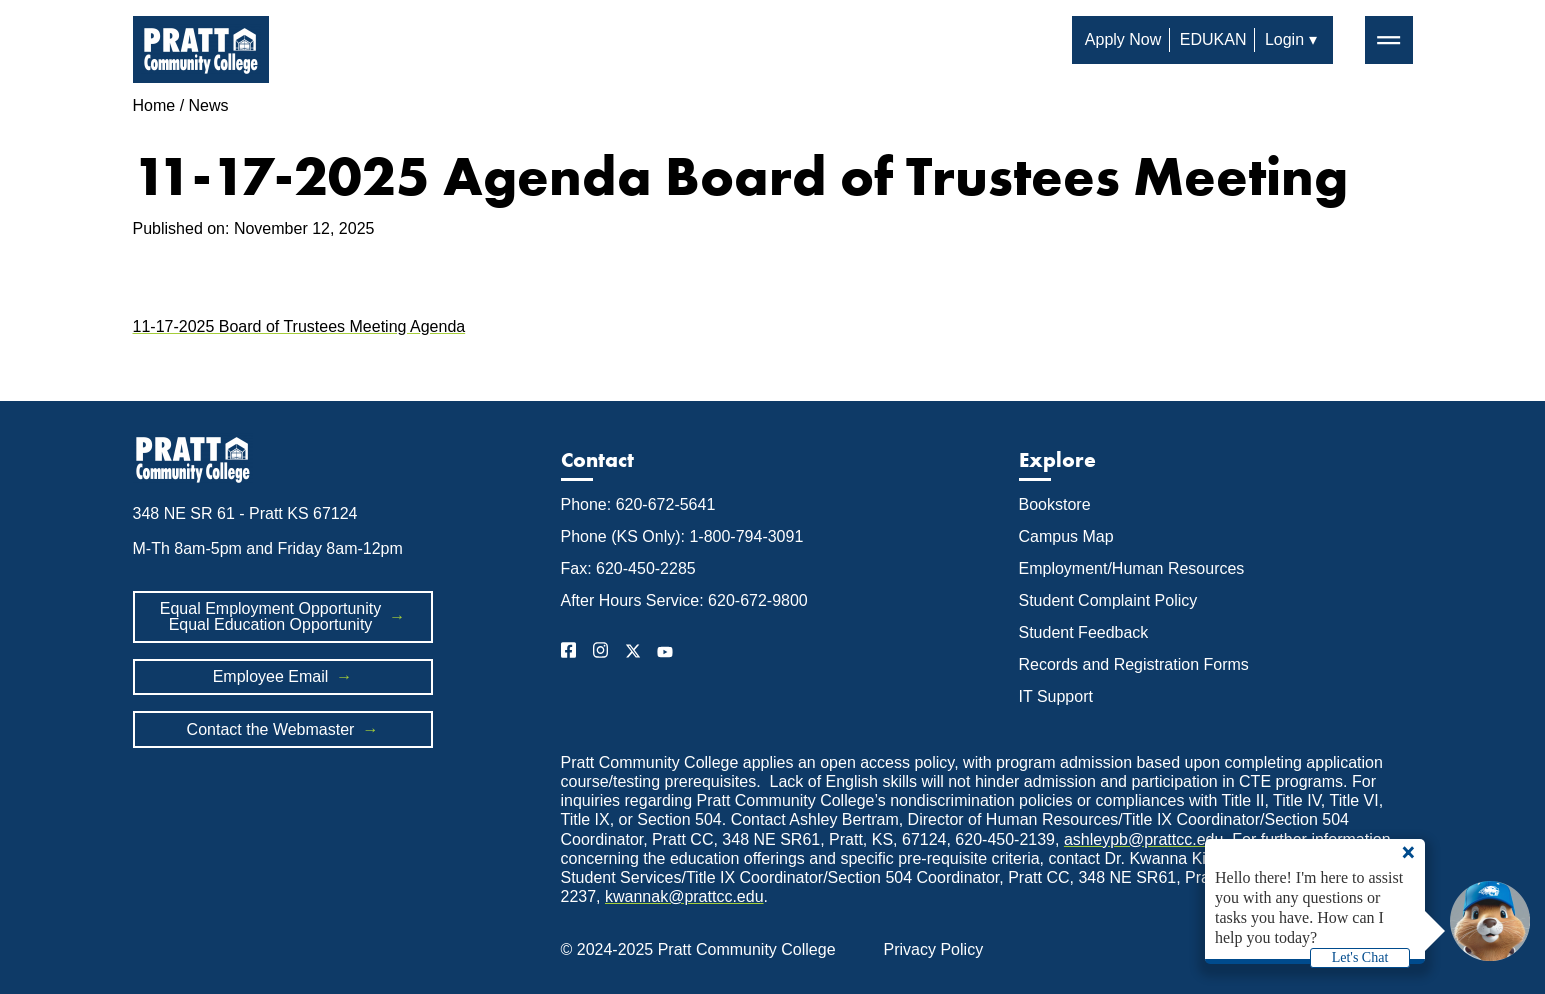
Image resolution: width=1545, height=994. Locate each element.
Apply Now (1123, 39)
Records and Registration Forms (1134, 664)
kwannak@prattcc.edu (684, 896)
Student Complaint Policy (1108, 600)
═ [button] (1388, 39)
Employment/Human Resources (1132, 568)
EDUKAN (1213, 39)
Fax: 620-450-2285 (628, 568)
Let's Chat (1360, 957)
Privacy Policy (934, 949)
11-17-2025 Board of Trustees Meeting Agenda (299, 326)
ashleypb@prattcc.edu (1143, 839)
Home (154, 105)
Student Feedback (1084, 632)
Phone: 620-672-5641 (638, 504)
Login (1284, 39)
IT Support (1056, 696)
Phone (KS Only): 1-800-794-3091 (682, 536)
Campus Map (1066, 536)
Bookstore (1055, 504)
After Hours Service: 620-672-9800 (684, 600)
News (209, 105)
